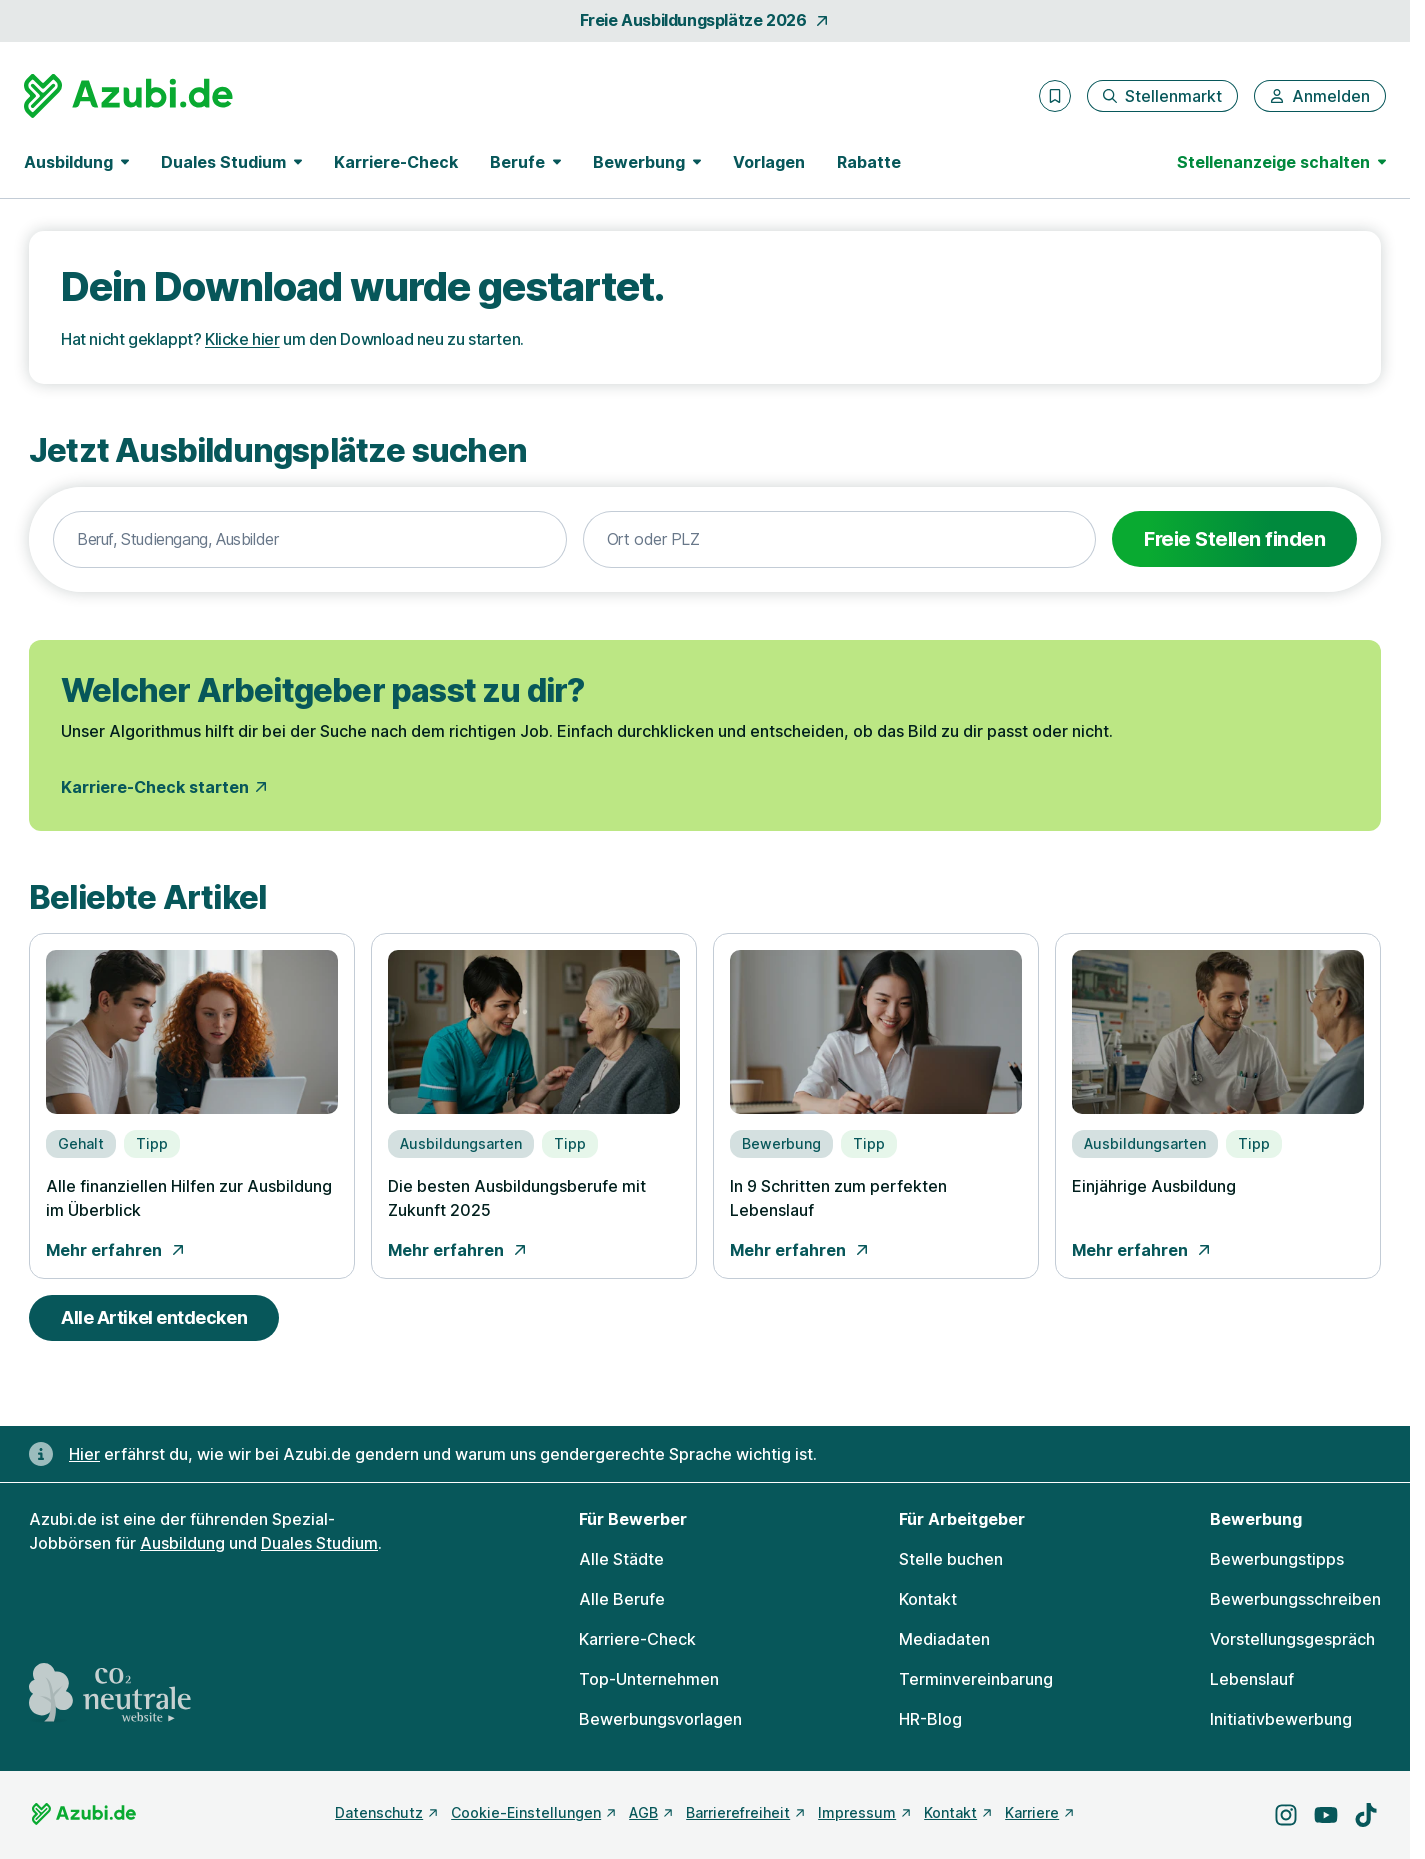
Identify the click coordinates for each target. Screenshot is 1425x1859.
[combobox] (310, 540)
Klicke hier (242, 339)
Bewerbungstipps (1277, 1559)
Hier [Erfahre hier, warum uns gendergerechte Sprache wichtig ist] (84, 1454)
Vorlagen (769, 162)
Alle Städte (621, 1559)
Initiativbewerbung (1281, 1719)
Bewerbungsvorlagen (660, 1719)
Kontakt (928, 1599)
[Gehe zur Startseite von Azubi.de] (128, 96)
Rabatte (869, 162)
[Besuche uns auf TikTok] (1366, 1815)
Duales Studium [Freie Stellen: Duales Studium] (319, 1543)
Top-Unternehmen (649, 1679)
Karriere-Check (396, 162)
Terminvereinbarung (976, 1679)
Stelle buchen (951, 1559)
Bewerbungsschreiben (1295, 1599)
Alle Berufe (622, 1599)
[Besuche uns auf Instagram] (1286, 1815)
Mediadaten (944, 1639)
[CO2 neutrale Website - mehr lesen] (110, 1693)
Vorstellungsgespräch (1292, 1639)
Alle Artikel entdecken (154, 1317)
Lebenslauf (1252, 1679)
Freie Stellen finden (1234, 539)
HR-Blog (930, 1719)
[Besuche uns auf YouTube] (1326, 1815)
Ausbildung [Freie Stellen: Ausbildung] (182, 1543)
